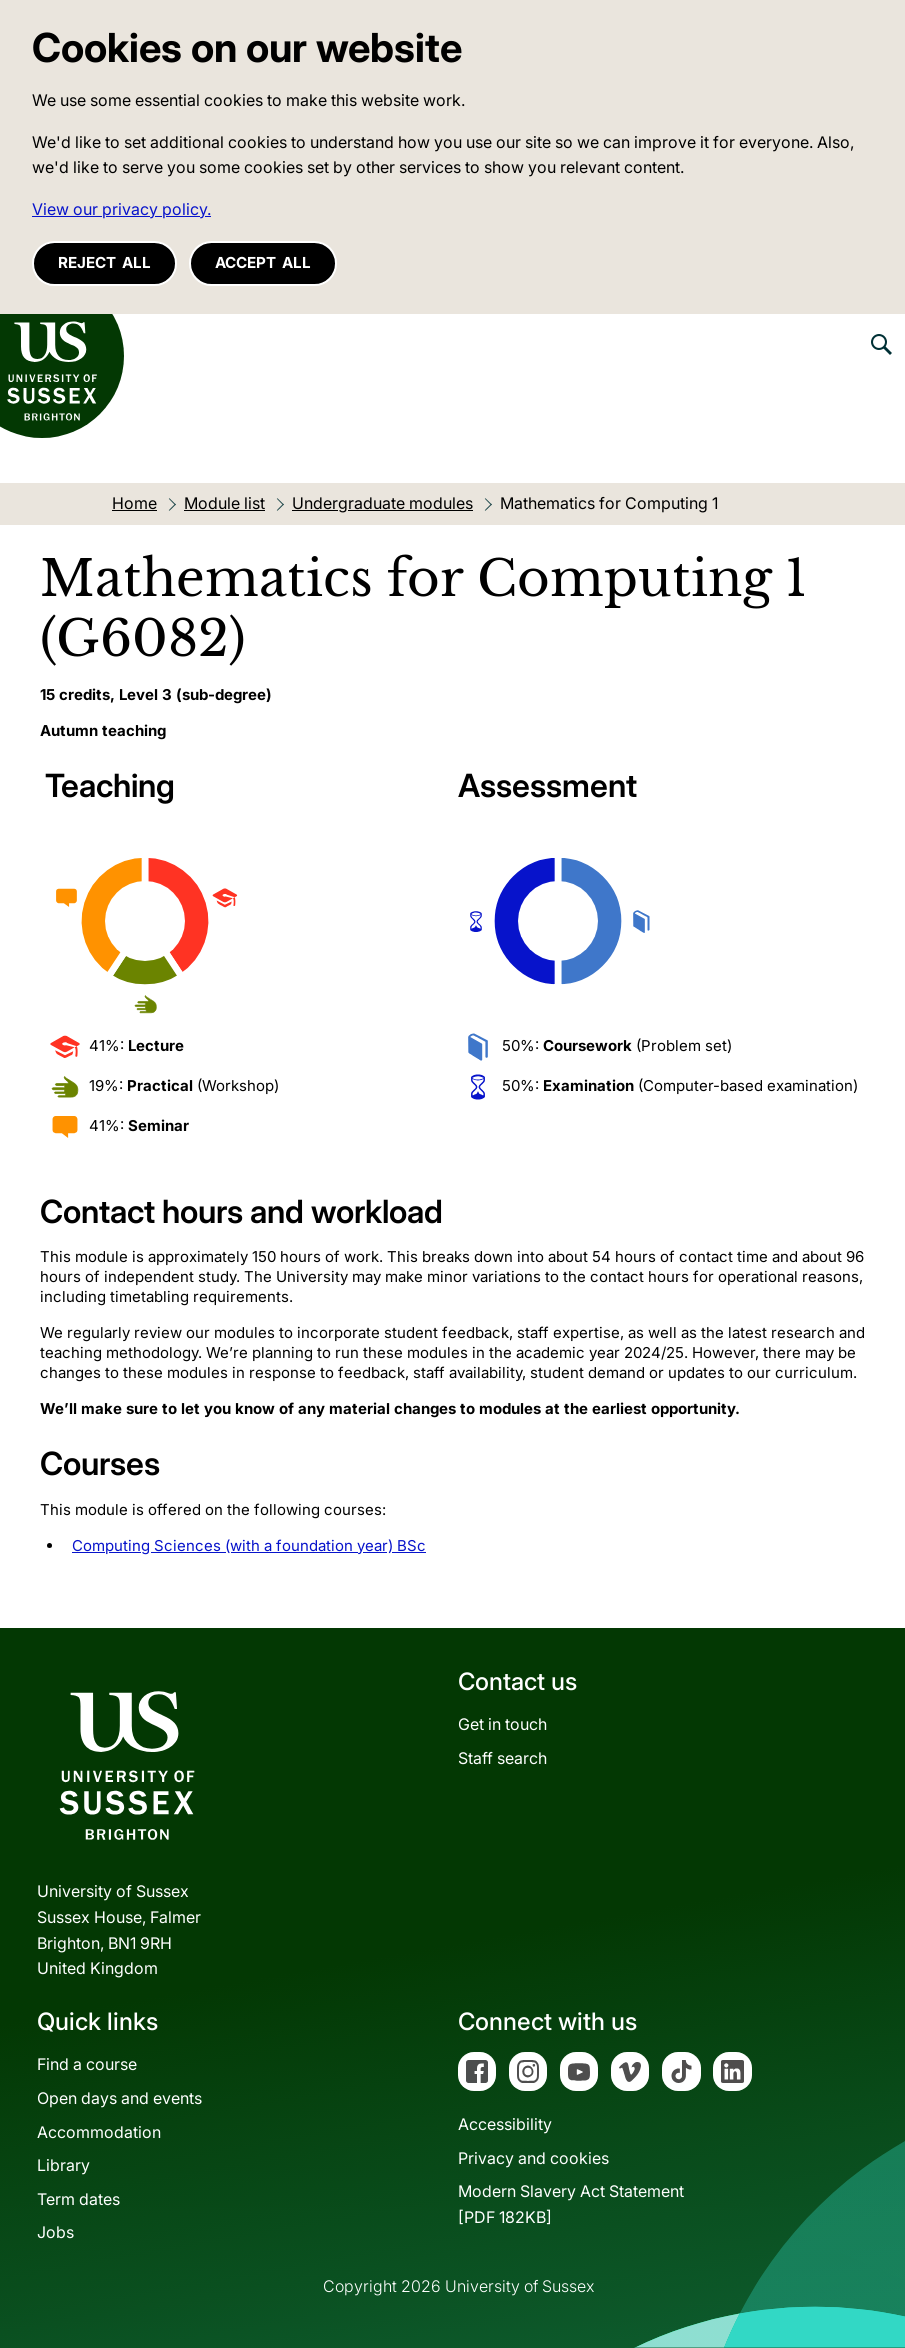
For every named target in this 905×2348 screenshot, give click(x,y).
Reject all (104, 262)
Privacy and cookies (533, 2158)
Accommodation (99, 2132)
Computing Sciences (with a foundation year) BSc (249, 1545)
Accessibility (505, 2124)
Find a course (87, 2064)
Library (63, 2165)
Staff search (502, 1758)
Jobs (55, 2232)
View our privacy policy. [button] (121, 209)
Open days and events (119, 2098)
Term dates (78, 2199)
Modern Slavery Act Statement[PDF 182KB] (571, 2204)
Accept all (263, 262)
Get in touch (502, 1724)
